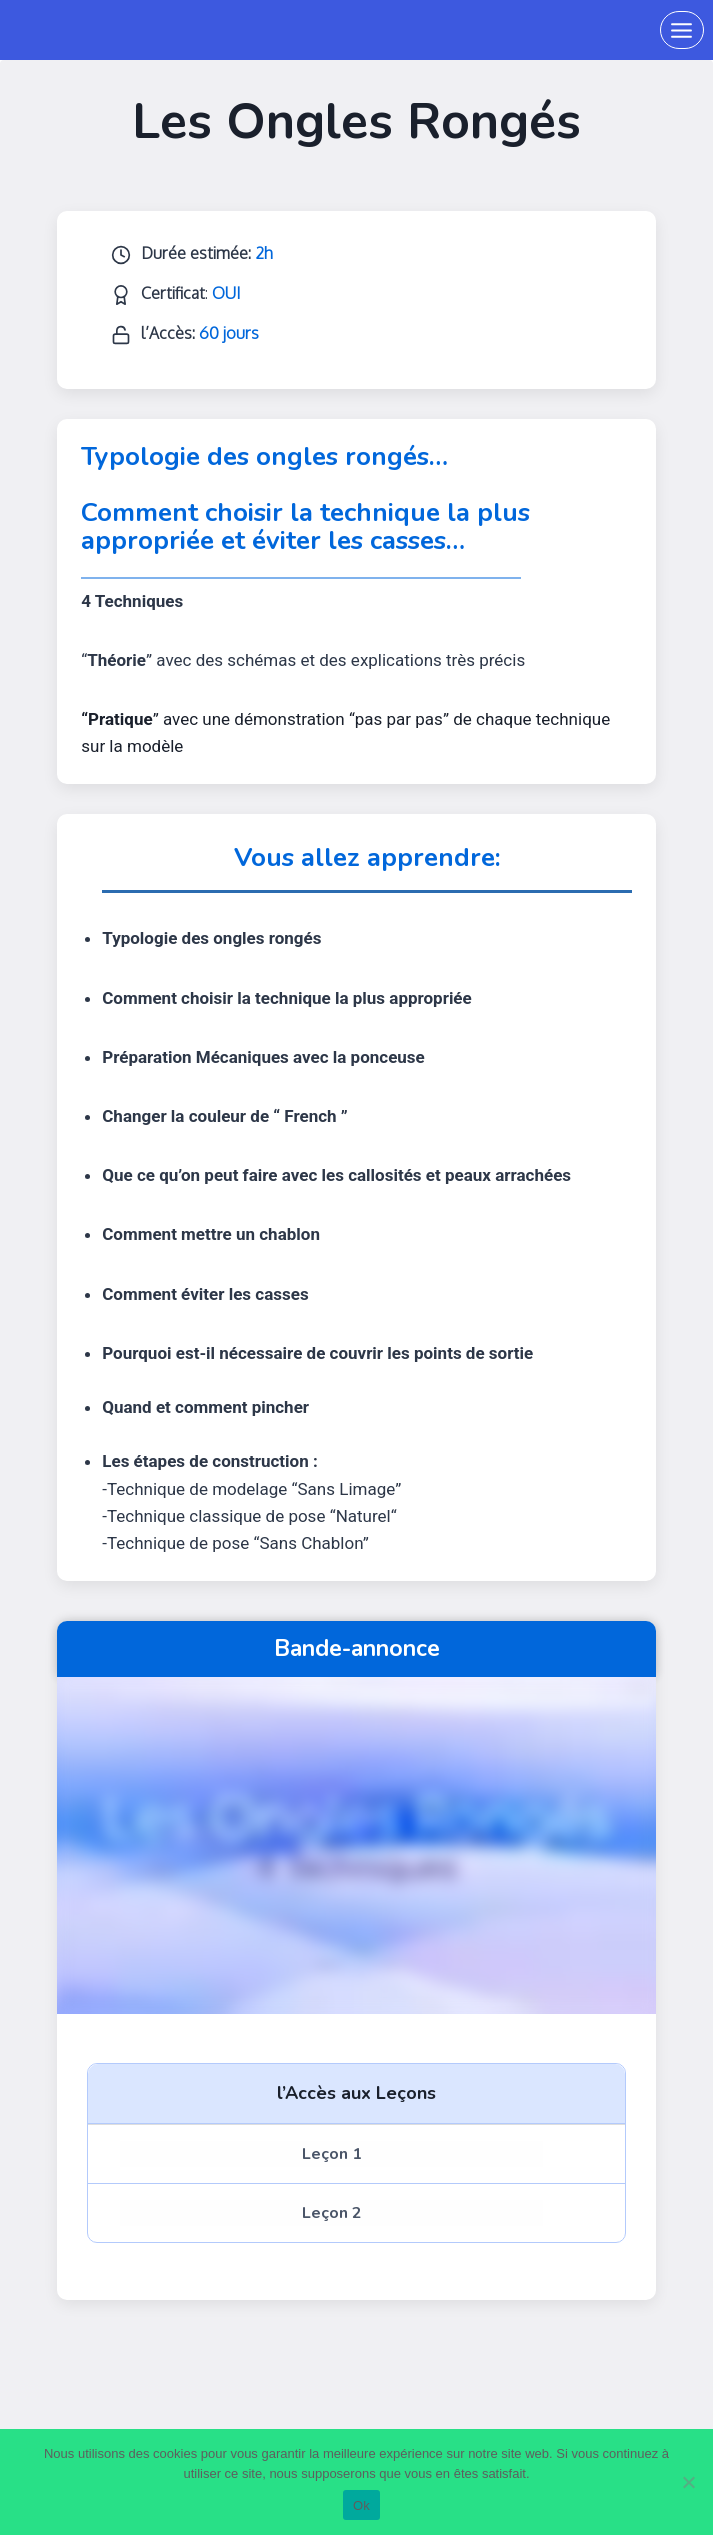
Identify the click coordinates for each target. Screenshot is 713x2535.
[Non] (688, 2482)
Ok (361, 2505)
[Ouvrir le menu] (682, 30)
